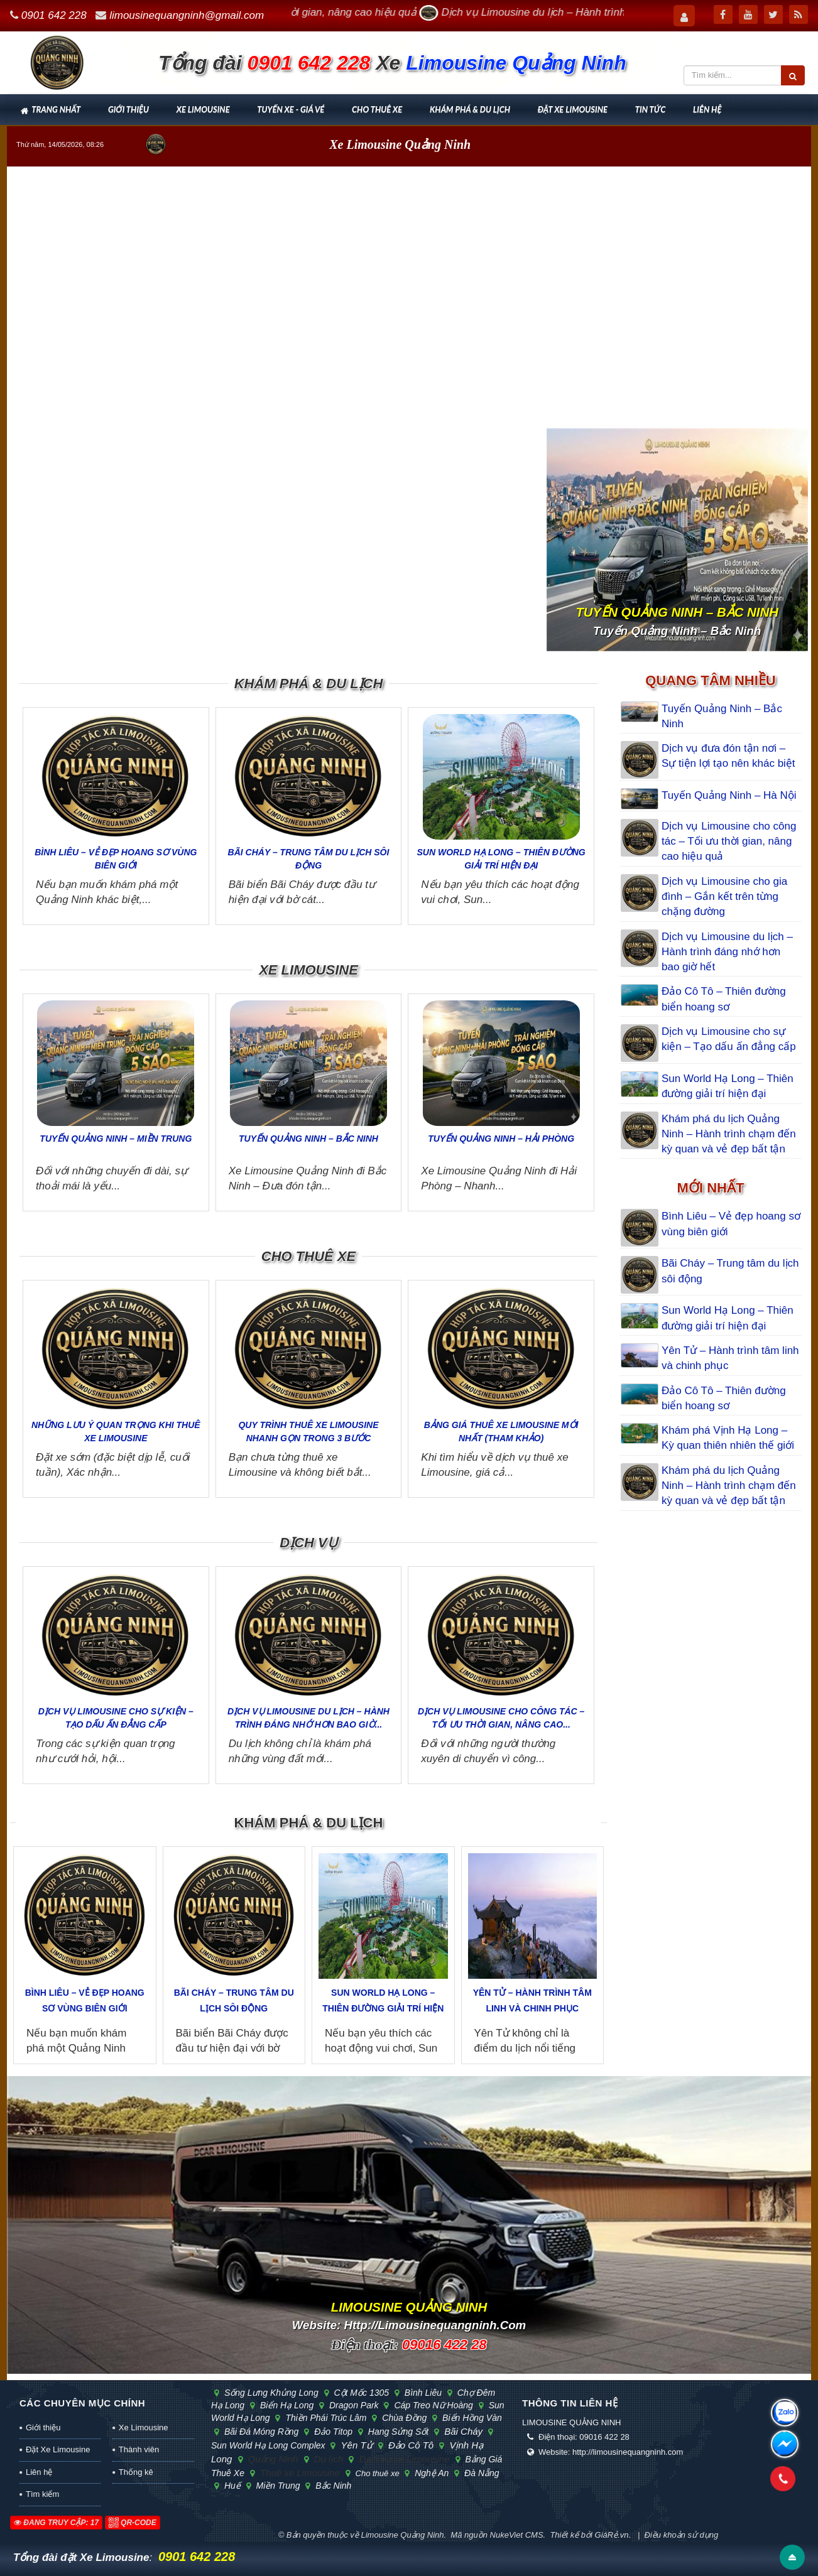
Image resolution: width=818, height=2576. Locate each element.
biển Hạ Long (285, 2405)
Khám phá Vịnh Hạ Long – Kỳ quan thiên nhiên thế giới (728, 1437)
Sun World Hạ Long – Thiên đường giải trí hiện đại (501, 858)
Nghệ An (430, 2473)
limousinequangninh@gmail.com (186, 15)
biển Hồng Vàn (469, 2418)
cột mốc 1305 (360, 2393)
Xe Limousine (203, 109)
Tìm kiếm (42, 2494)
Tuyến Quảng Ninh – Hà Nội (729, 795)
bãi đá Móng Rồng (260, 2432)
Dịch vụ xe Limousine (402, 2459)
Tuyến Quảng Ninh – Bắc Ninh (308, 1139)
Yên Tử (354, 2445)
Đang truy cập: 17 (56, 2522)
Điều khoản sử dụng (682, 2535)
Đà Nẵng (479, 2473)
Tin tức (650, 109)
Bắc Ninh (330, 2486)
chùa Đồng (402, 2418)
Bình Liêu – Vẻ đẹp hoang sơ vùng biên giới (116, 858)
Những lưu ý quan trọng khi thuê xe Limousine (115, 1431)
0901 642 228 (54, 15)
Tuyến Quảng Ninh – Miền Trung (116, 1139)
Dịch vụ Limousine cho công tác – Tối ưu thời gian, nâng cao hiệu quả (729, 841)
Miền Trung (277, 2486)
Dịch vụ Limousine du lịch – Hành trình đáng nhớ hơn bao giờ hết (727, 952)
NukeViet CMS (516, 2535)
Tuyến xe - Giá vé (290, 109)
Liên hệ (707, 109)
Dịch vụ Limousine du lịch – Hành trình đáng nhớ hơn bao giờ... (308, 1717)
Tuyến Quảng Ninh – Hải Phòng (501, 1139)
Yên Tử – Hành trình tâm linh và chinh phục (532, 2000)
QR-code (132, 2522)
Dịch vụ (308, 1542)
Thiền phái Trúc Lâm (324, 2418)
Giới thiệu (128, 109)
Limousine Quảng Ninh (402, 2535)
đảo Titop (331, 2432)
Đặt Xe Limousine (573, 109)
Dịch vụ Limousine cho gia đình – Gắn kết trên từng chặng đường (724, 896)
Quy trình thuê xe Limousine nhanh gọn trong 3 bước (308, 1431)
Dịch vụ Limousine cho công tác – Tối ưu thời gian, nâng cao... (501, 1717)
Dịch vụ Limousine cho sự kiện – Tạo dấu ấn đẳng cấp (116, 1717)
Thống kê (136, 2472)
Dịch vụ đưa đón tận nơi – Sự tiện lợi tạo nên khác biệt (728, 755)
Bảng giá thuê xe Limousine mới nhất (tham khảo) (501, 1431)
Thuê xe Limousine (298, 2472)
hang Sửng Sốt (397, 2432)
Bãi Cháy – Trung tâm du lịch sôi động (309, 858)
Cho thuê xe (377, 109)
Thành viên (139, 2449)
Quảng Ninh (272, 2459)
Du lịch (327, 2459)
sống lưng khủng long (270, 2393)
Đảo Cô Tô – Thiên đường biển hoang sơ (724, 998)
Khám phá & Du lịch (470, 109)
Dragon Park (352, 2405)
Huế (231, 2486)
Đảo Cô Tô (410, 2445)
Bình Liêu (421, 2393)
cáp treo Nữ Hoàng (431, 2405)
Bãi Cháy (462, 2431)
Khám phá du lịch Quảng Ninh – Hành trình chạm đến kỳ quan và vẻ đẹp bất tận (729, 1134)
